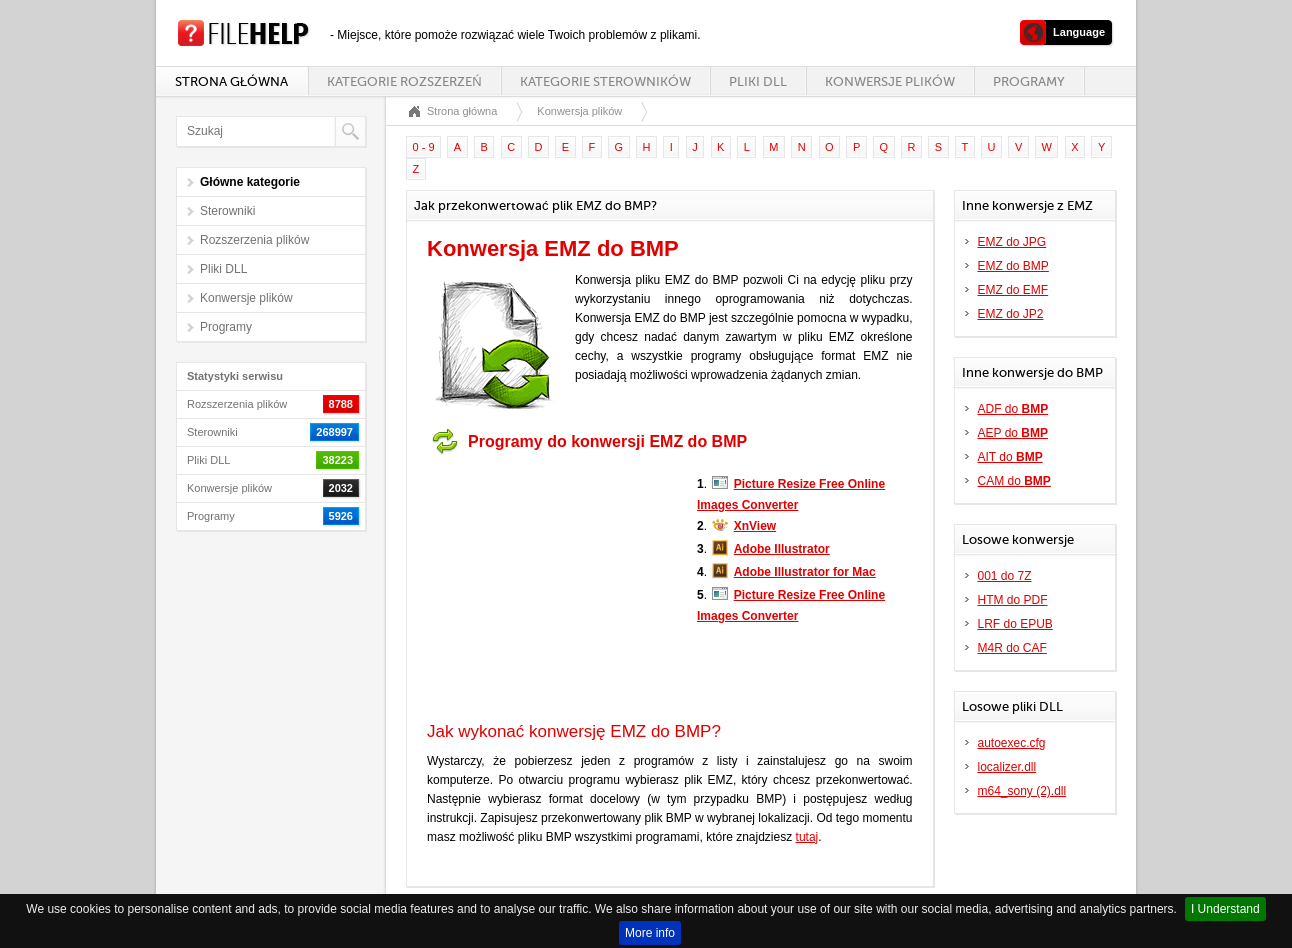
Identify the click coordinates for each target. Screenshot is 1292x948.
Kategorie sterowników (605, 81)
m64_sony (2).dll (1022, 791)
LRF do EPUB (1015, 624)
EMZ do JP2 (1011, 314)
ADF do (1013, 409)
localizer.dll (1007, 767)
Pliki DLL (758, 81)
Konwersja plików (579, 111)
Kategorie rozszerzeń (404, 81)
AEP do (1013, 433)
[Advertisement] (552, 588)
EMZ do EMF (1013, 290)
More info (650, 933)
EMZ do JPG (1012, 242)
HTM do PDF (1013, 600)
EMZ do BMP (1013, 266)
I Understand (1225, 909)
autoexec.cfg (1012, 743)
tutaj (807, 837)
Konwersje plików (890, 81)
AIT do (1010, 457)
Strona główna (231, 81)
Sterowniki (227, 211)
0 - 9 (424, 147)
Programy (1029, 81)
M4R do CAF (1012, 648)
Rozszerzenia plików (254, 240)
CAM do (1014, 481)
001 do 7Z (1005, 576)
